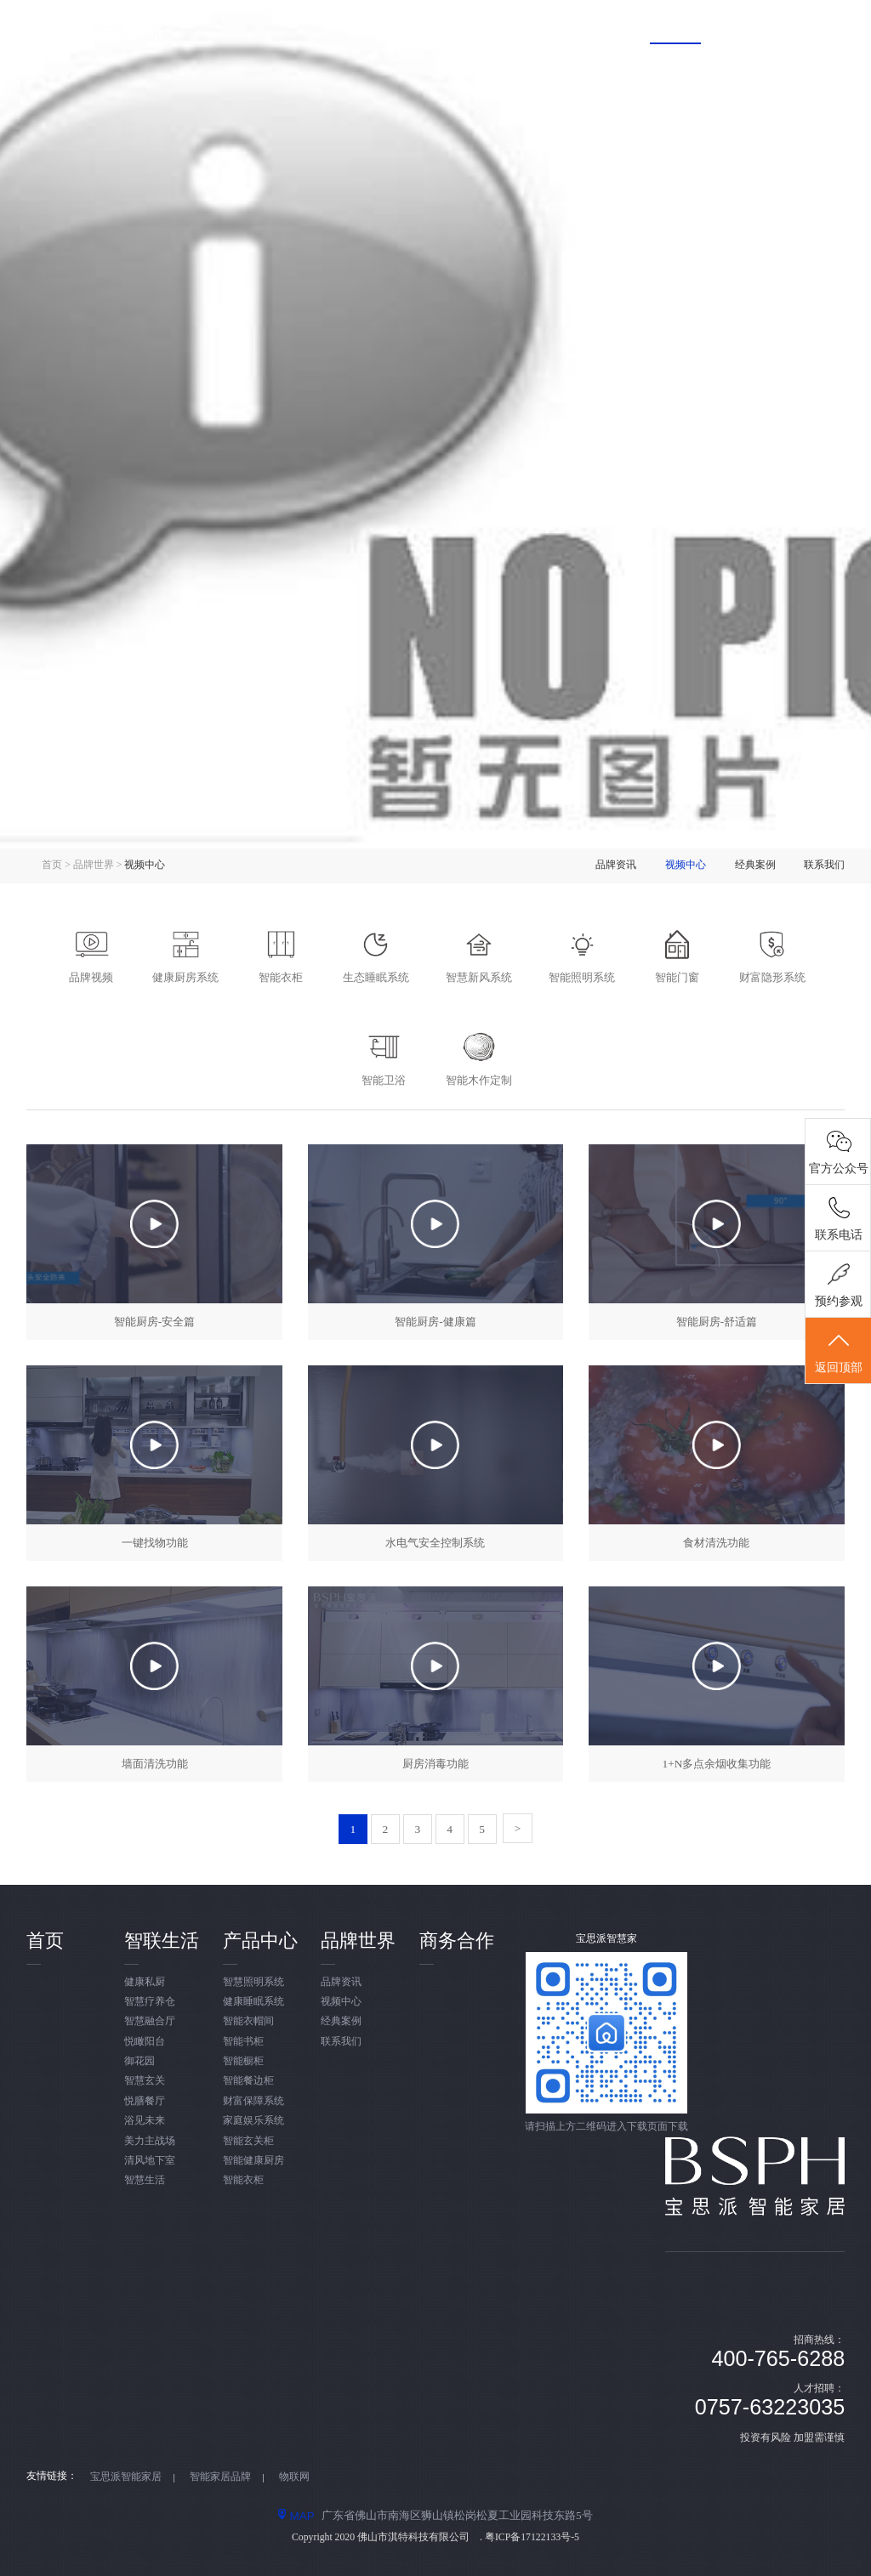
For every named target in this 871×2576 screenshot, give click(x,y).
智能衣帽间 (248, 2021)
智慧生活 (144, 2180)
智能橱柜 (243, 2061)
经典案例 (755, 865)
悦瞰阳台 (144, 2041)
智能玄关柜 (248, 2141)
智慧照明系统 (253, 1982)
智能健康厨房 (253, 2160)
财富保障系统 (253, 2101)
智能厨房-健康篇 (435, 1321)
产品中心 (572, 28)
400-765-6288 (778, 2358)
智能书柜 (243, 2041)
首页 (378, 28)
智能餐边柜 (248, 2080)
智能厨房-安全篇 (154, 1321)
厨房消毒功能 (435, 1763)
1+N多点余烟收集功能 (716, 1763)
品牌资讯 (615, 865)
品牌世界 (675, 28)
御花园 (139, 2061)
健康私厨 (144, 1982)
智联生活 (469, 28)
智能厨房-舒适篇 (716, 1321)
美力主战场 (149, 2141)
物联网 (294, 2476)
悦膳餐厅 (144, 2101)
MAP (296, 2515)
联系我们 (824, 865)
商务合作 (778, 28)
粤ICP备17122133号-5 (532, 2537)
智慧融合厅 (149, 2021)
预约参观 (838, 1301)
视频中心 (685, 865)
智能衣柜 (243, 2180)
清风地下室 (149, 2160)
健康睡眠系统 (253, 2001)
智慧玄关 (144, 2080)
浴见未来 (144, 2120)
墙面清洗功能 (155, 1763)
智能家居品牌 (220, 2476)
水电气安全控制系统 (435, 1542)
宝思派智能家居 (126, 2476)
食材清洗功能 (716, 1542)
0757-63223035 (770, 2407)
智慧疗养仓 (149, 2001)
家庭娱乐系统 (253, 2120)
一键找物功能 (155, 1542)
